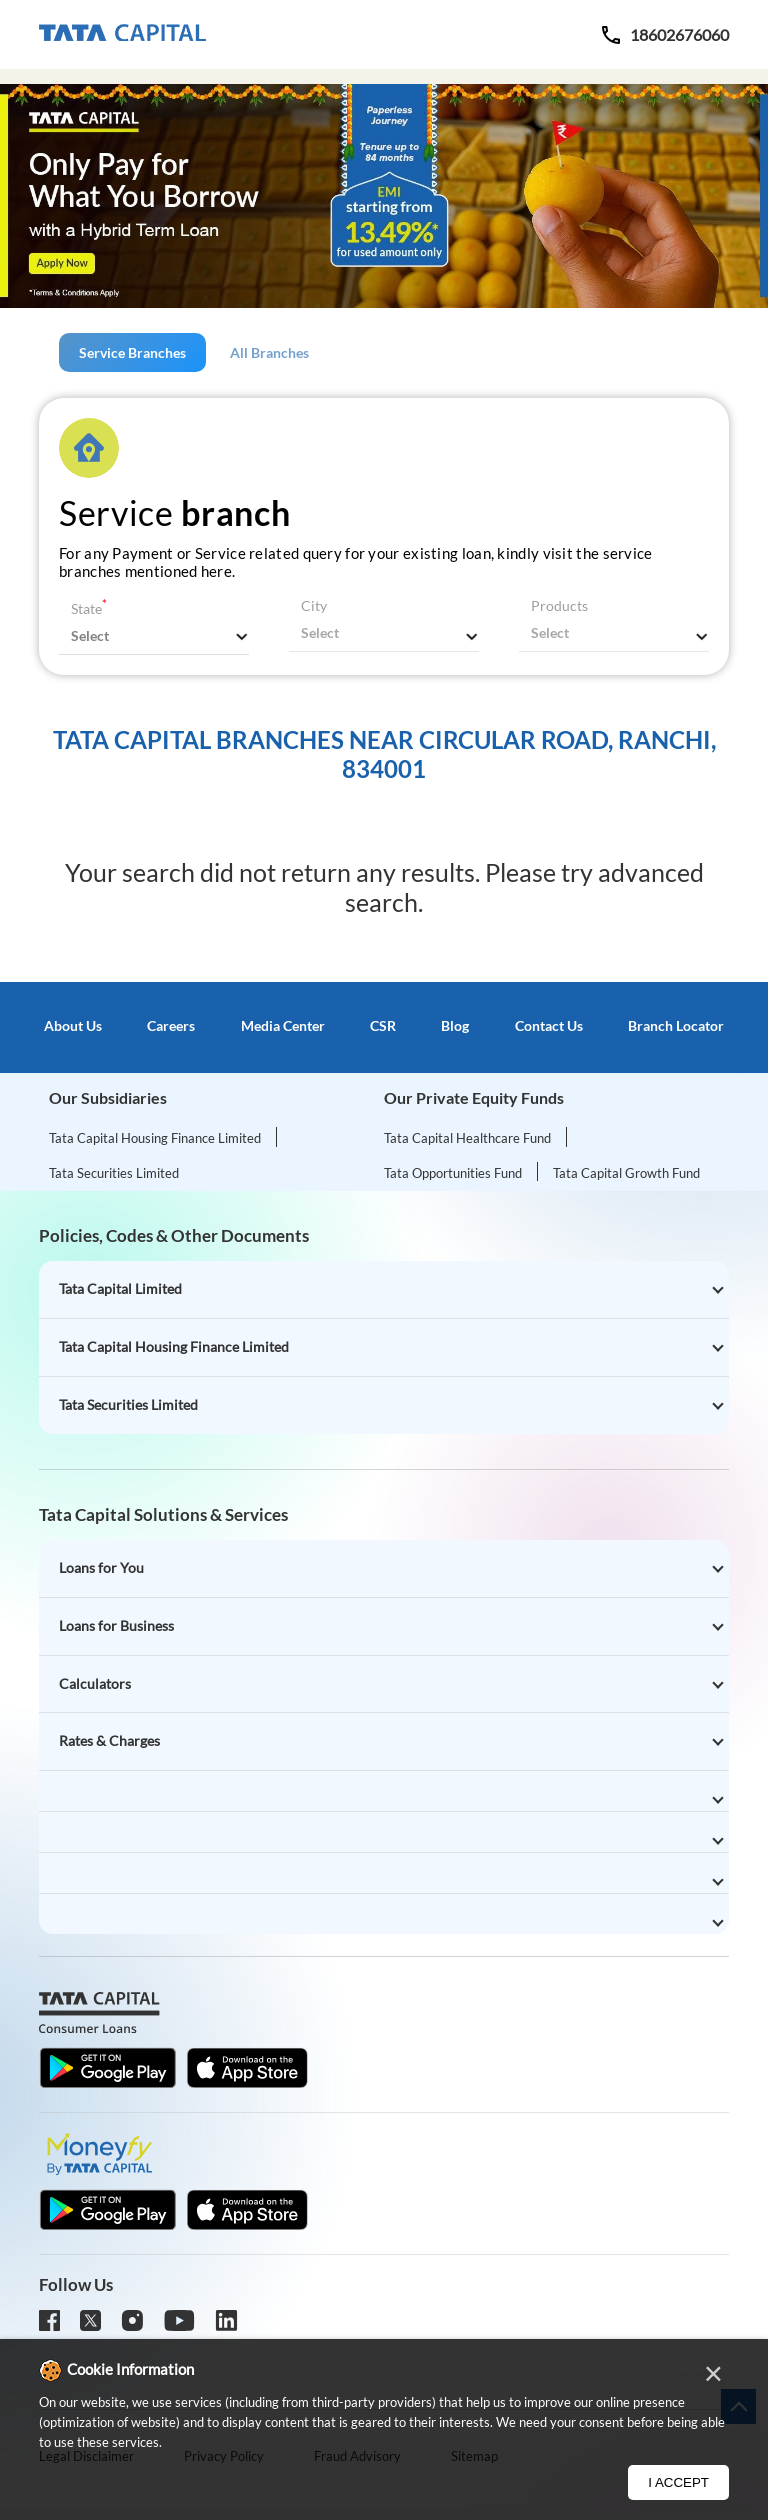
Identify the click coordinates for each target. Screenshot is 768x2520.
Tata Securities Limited (114, 1173)
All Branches (269, 352)
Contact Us (549, 1026)
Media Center (283, 1026)
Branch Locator (676, 1026)
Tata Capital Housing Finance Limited (155, 1138)
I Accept (678, 2482)
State (89, 608)
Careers (171, 1026)
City (314, 605)
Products (559, 605)
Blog (455, 1026)
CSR (383, 1026)
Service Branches (132, 352)
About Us (73, 1026)
